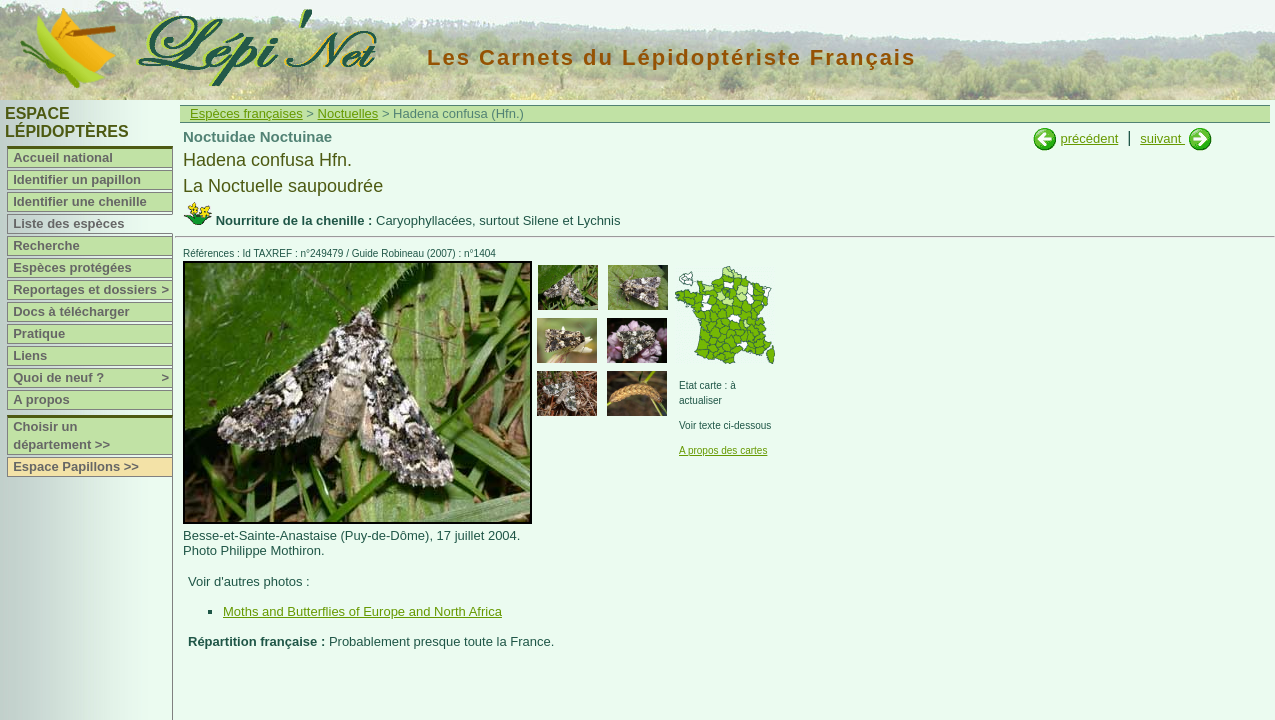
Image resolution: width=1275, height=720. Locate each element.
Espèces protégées (72, 267)
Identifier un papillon (77, 179)
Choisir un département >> (61, 435)
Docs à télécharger (71, 311)
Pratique (39, 333)
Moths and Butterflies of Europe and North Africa (362, 611)
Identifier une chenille (80, 201)
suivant (1162, 138)
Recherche (46, 245)
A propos (41, 399)
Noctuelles (348, 113)
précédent (1089, 138)
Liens (30, 355)
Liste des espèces (68, 223)
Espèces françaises (246, 113)
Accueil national (63, 157)
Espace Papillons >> (76, 466)
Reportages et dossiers (92, 290)
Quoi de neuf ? (92, 378)
